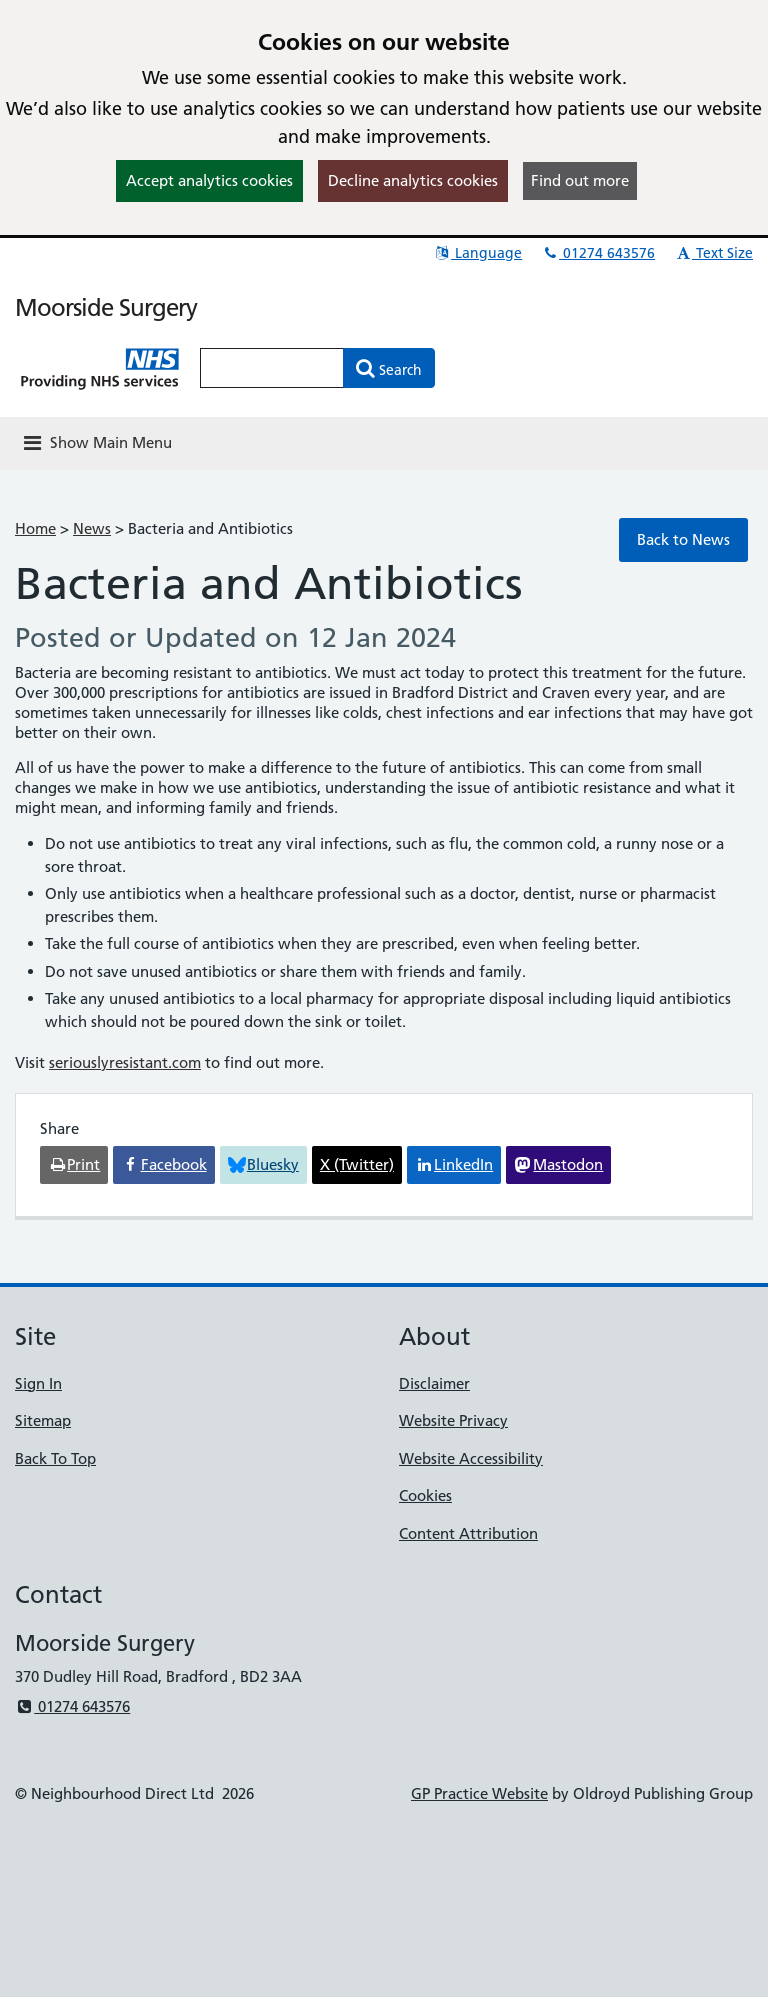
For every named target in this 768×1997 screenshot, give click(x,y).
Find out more (580, 180)
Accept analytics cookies (209, 180)
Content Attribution (468, 1533)
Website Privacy (453, 1420)
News (92, 528)
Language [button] (477, 253)
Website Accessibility (471, 1458)
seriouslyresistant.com (125, 1062)
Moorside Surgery (106, 307)
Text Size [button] (713, 253)
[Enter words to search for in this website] (272, 368)
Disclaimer (434, 1383)
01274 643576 (598, 253)
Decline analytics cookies (413, 180)
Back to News (683, 539)
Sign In (38, 1383)
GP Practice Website (479, 1793)
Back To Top (55, 1458)
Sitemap (43, 1420)
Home (35, 528)
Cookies (425, 1495)
